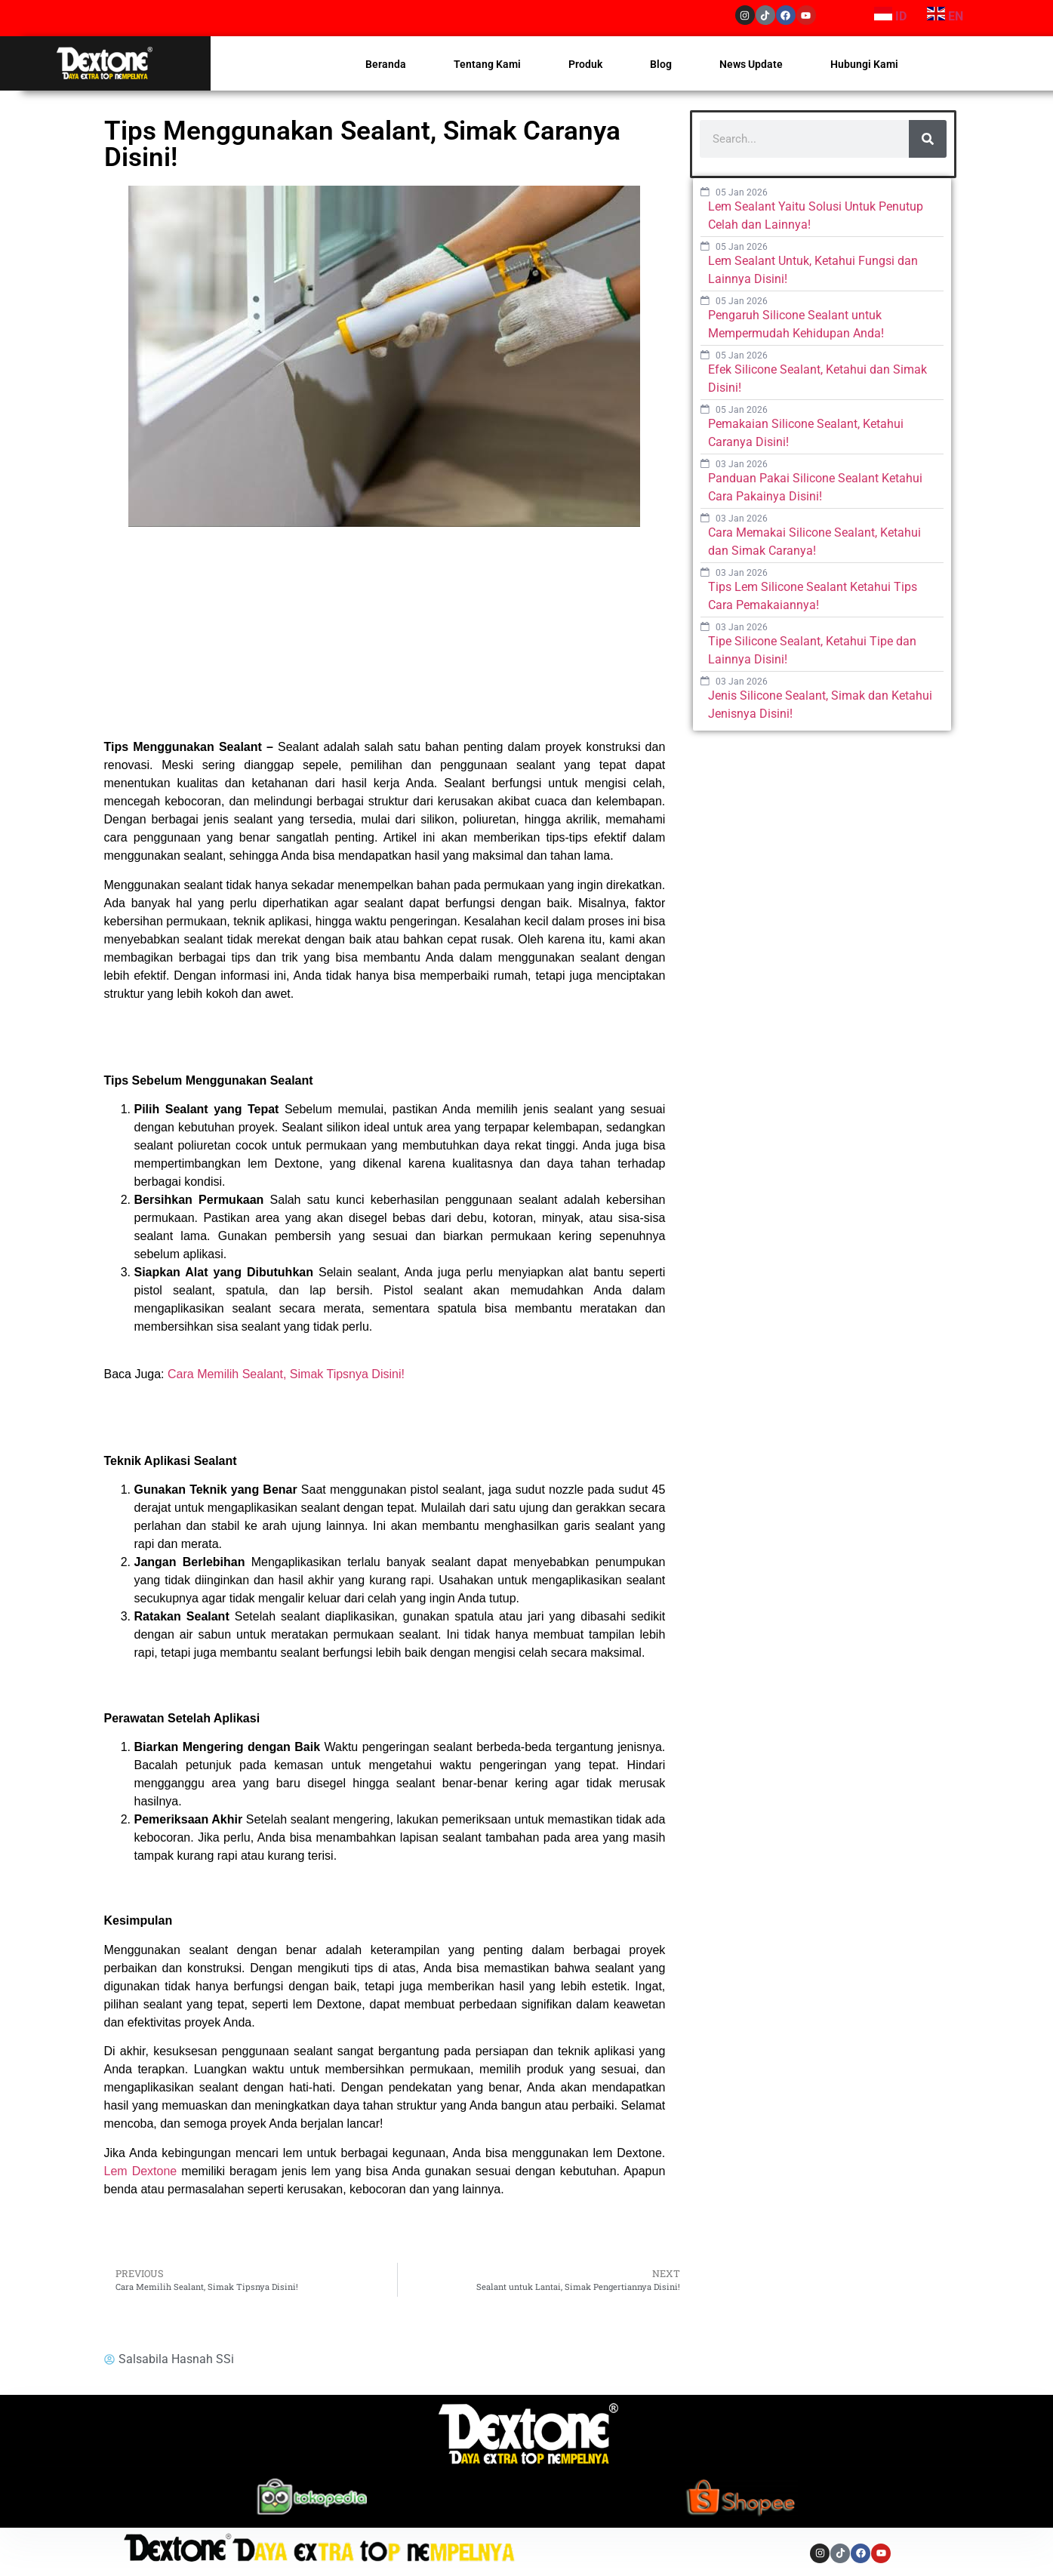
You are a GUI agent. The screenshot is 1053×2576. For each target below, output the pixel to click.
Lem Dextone (140, 2171)
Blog (661, 64)
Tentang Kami (487, 64)
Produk (585, 64)
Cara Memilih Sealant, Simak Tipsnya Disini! (286, 1374)
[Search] (928, 139)
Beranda (385, 64)
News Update (751, 64)
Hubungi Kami (864, 64)
